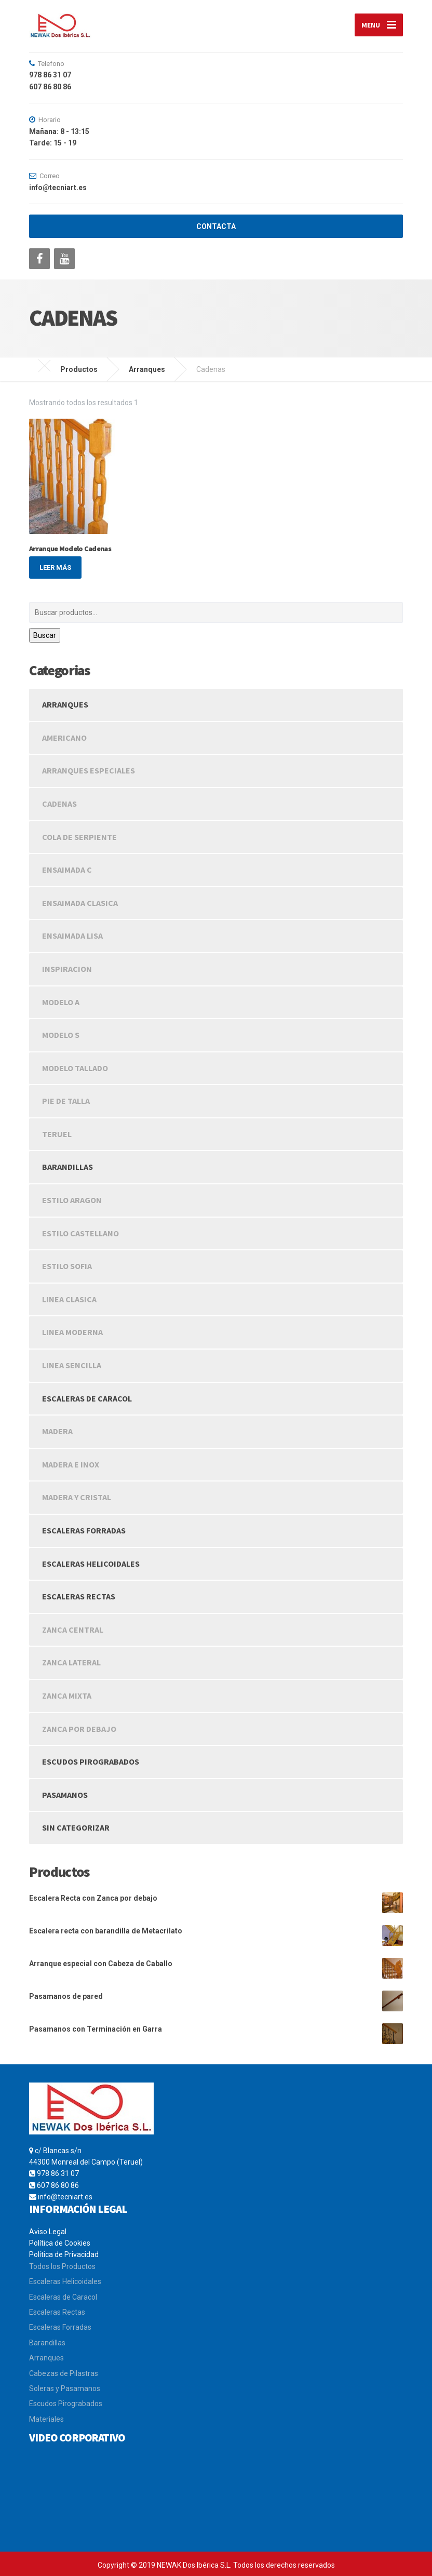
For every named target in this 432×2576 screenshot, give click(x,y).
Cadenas (59, 803)
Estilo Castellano (80, 1233)
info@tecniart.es (65, 2197)
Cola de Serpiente (79, 837)
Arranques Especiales (88, 771)
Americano (64, 737)
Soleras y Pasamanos (64, 2388)
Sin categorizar (76, 1828)
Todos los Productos (62, 2266)
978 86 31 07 (58, 2174)
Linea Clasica (69, 1299)
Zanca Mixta (66, 1695)
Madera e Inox (70, 1464)
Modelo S (60, 1035)
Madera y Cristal (76, 1497)
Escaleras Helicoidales (91, 1563)
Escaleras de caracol (87, 1398)
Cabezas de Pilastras (63, 2373)
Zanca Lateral (71, 1663)
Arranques (65, 705)
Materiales (46, 2419)
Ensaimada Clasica (80, 903)
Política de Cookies (59, 2243)
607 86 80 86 (58, 2185)
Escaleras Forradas (84, 1530)
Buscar (44, 635)
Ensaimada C (67, 870)
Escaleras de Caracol (63, 2297)
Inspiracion (67, 969)
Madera (57, 1431)
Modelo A (60, 1002)
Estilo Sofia (67, 1266)
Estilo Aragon (72, 1200)
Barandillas (67, 1167)
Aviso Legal (47, 2231)
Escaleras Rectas (57, 2312)
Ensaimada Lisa (72, 936)
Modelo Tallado (75, 1068)
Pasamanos (65, 1795)
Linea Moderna (72, 1332)
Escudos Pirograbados (90, 1762)
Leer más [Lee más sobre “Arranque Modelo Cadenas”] (55, 567)
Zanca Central (72, 1629)
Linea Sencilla (71, 1365)
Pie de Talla (66, 1101)
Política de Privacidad (64, 2255)
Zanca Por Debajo (79, 1729)
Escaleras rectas (78, 1597)
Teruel (57, 1134)
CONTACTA (216, 227)
